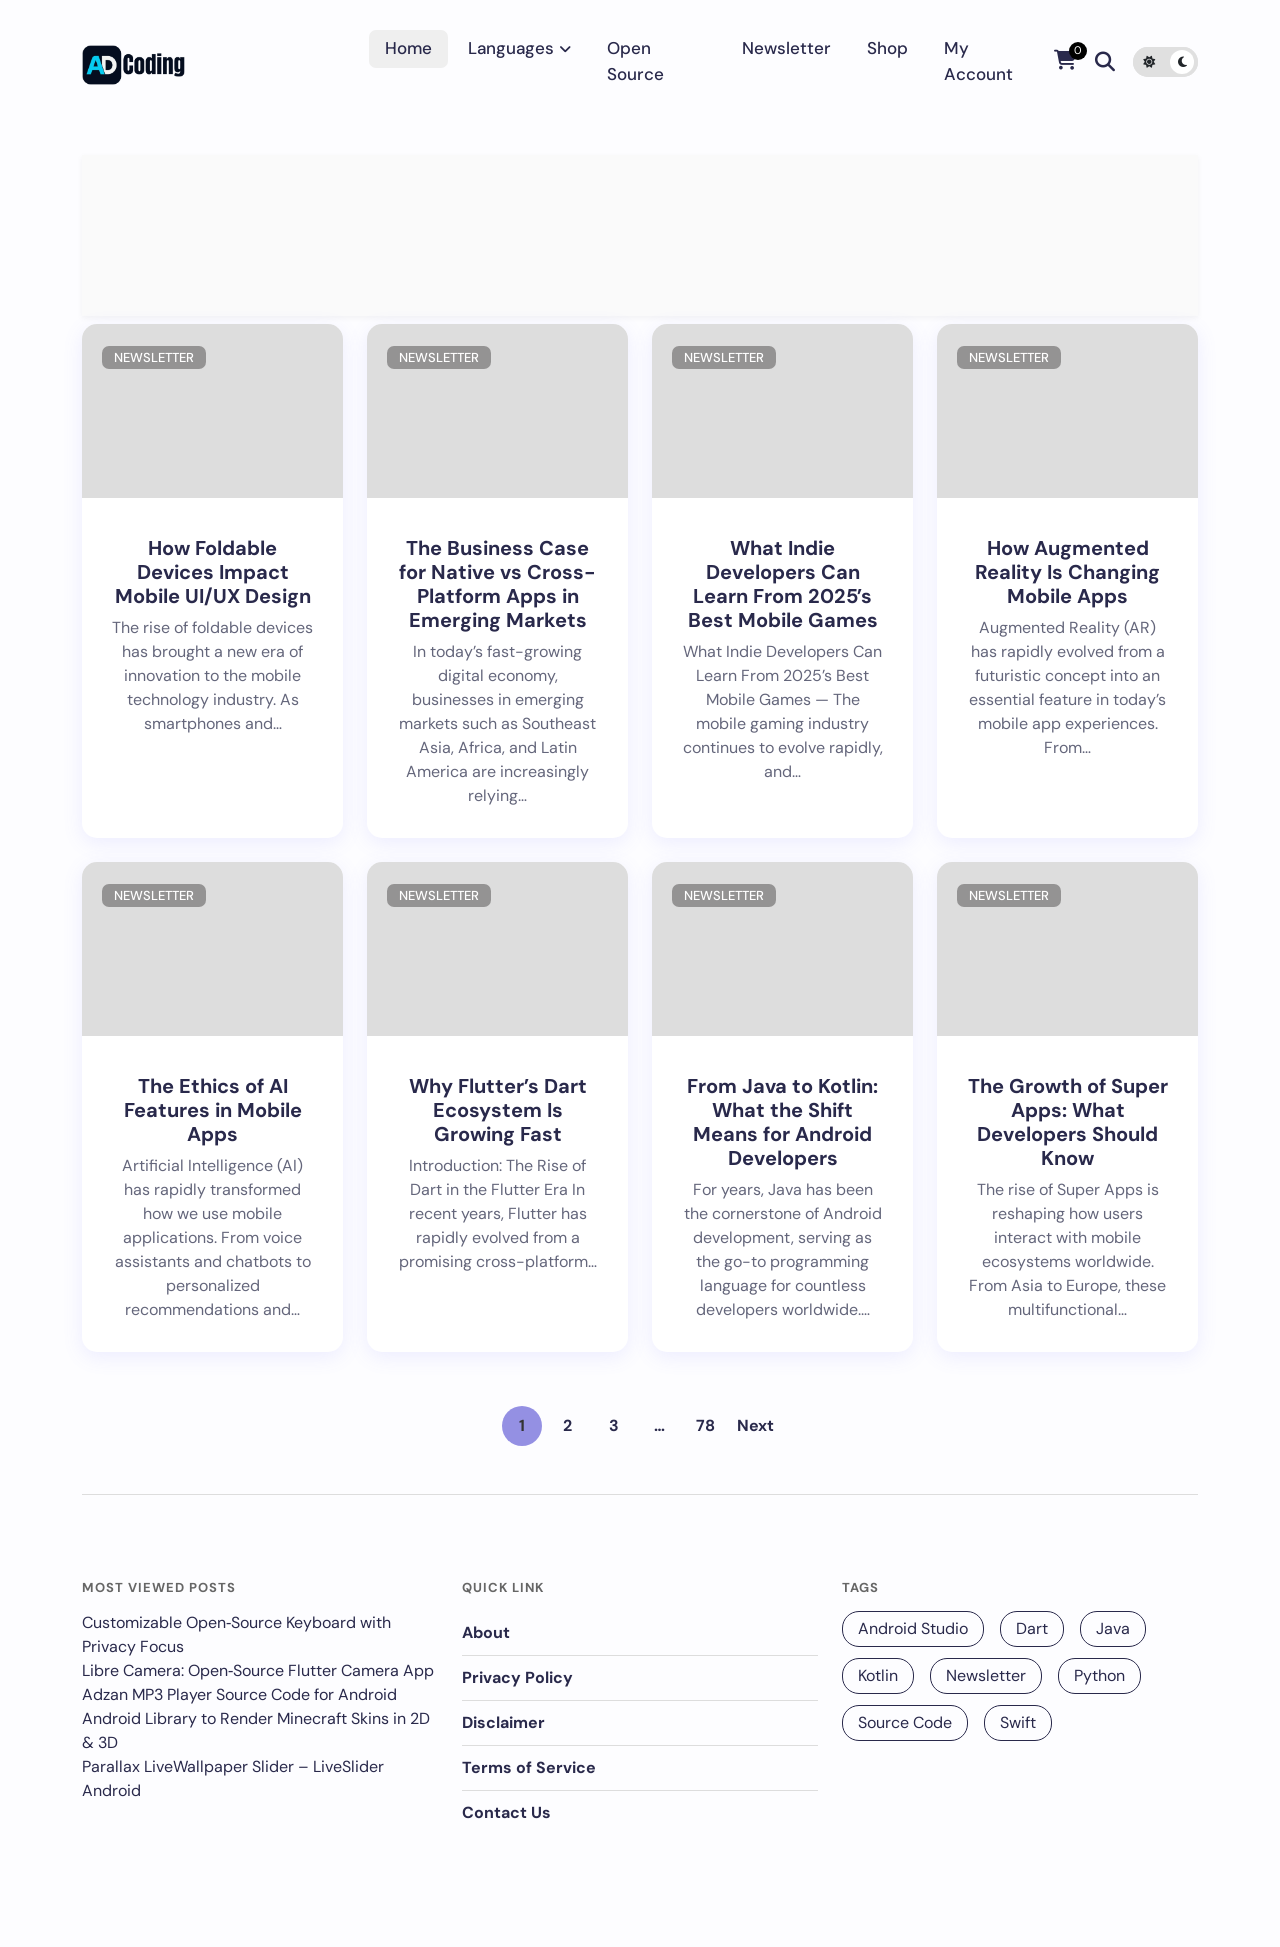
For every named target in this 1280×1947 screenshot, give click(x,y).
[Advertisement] (640, 235)
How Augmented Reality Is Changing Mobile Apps (1067, 572)
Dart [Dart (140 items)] (1032, 1628)
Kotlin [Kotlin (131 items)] (878, 1675)
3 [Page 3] (614, 1425)
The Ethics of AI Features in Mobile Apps (213, 1110)
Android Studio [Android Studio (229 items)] (913, 1628)
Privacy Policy (517, 1677)
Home (408, 48)
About (486, 1632)
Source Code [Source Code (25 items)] (905, 1722)
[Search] (1105, 62)
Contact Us (506, 1812)
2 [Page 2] (567, 1425)
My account (978, 61)
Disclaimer (503, 1722)
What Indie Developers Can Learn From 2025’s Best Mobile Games (783, 584)
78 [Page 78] (705, 1425)
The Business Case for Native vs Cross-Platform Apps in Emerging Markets (497, 584)
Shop (887, 48)
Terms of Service (529, 1767)
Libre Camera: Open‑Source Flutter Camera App (258, 1670)
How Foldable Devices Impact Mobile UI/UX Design (213, 572)
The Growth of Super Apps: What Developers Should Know (1068, 1122)
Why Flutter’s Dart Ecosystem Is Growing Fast (498, 1110)
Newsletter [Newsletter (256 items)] (986, 1675)
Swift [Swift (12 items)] (1018, 1722)
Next (755, 1425)
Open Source (635, 61)
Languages (511, 48)
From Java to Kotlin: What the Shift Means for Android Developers (782, 1122)
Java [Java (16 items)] (1113, 1628)
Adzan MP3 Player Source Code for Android (239, 1694)
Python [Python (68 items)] (1099, 1675)
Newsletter (786, 48)
